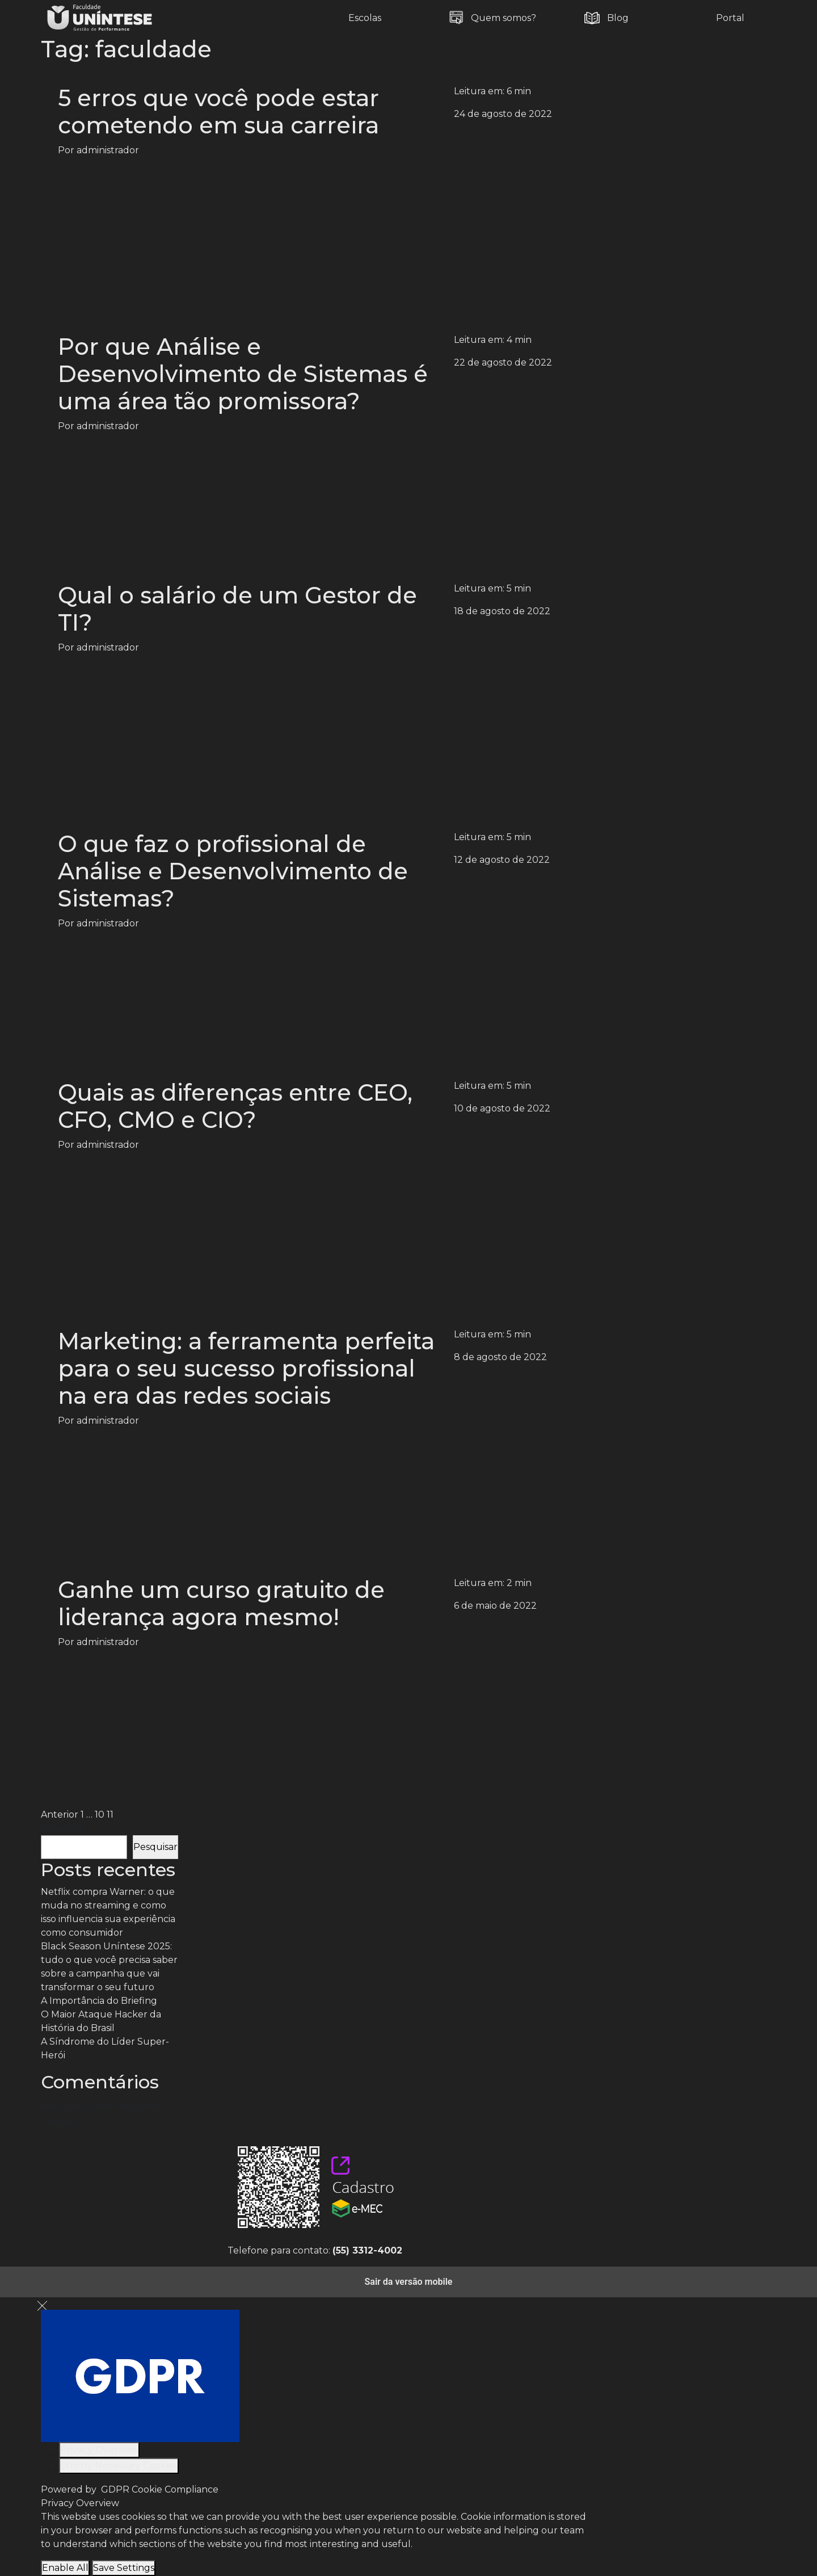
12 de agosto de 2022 (502, 859)
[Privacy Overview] (99, 2450)
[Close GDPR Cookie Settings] (42, 2306)
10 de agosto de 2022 (502, 1108)
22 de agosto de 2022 (503, 362)
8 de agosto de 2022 (500, 1357)
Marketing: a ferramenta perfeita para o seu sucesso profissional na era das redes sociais (246, 1368)
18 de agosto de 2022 (502, 611)
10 (99, 1814)
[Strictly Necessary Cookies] (119, 2466)
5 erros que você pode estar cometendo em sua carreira (218, 111)
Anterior (59, 1814)
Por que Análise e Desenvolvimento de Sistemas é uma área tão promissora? (243, 374)
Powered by (129, 2489)
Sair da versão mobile (409, 2281)
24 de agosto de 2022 (503, 113)
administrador (108, 150)
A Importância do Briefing (99, 2000)
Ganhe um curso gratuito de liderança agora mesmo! (221, 1603)
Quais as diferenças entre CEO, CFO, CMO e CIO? (235, 1106)
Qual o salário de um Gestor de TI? (237, 608)
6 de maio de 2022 (495, 1605)
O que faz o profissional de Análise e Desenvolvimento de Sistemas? (233, 871)
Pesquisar (63, 1828)
